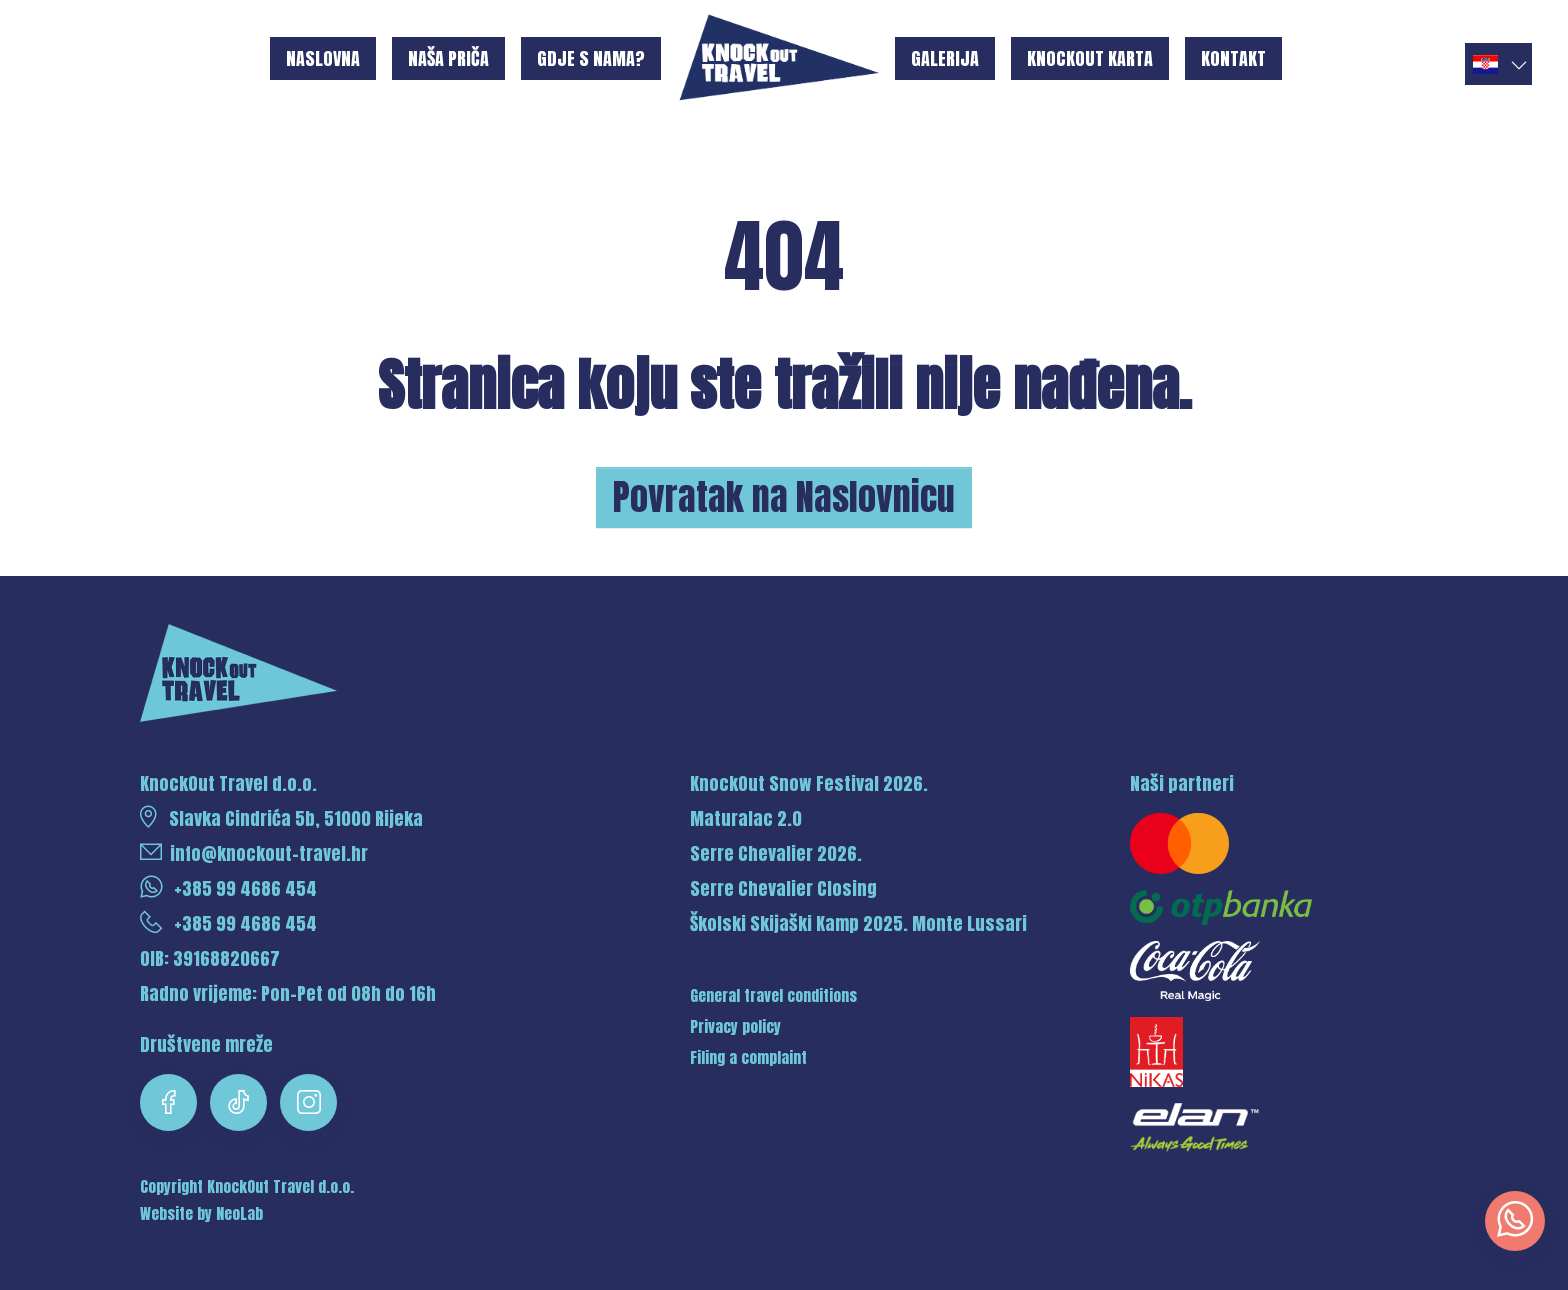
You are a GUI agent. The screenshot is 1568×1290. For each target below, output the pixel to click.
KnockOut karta (1090, 58)
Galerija (945, 58)
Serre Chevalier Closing (783, 888)
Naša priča (448, 58)
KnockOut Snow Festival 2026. (809, 783)
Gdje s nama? (591, 58)
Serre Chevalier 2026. (776, 853)
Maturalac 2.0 (746, 818)
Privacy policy (735, 1027)
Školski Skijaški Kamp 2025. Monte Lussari (858, 923)
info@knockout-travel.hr (254, 853)
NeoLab (239, 1214)
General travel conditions (773, 996)
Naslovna (323, 58)
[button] (1498, 64)
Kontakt (1233, 58)
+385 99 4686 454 (228, 888)
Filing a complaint (748, 1058)
